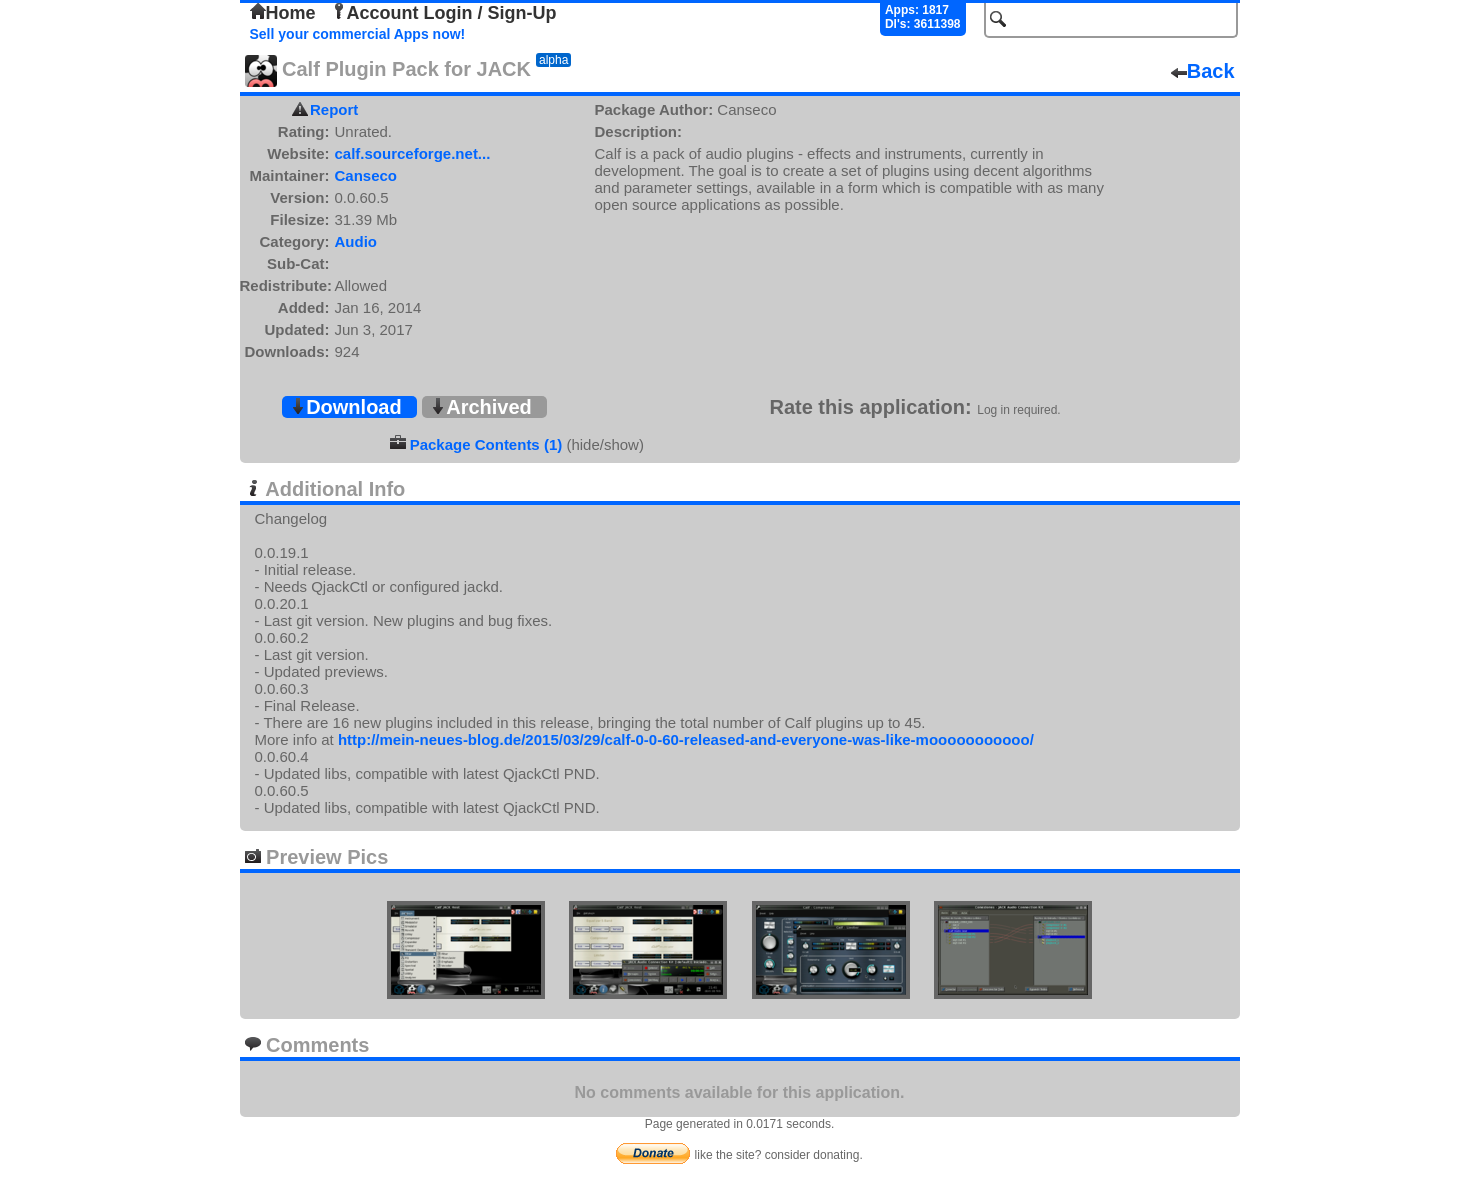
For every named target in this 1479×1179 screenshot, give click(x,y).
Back (1203, 71)
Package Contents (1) (486, 444)
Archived (481, 407)
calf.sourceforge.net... (413, 153)
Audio (356, 241)
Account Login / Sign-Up (444, 13)
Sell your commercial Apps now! (358, 34)
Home (283, 13)
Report (334, 109)
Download (346, 407)
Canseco (366, 175)
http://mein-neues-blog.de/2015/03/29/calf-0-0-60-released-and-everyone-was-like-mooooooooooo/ (686, 739)
